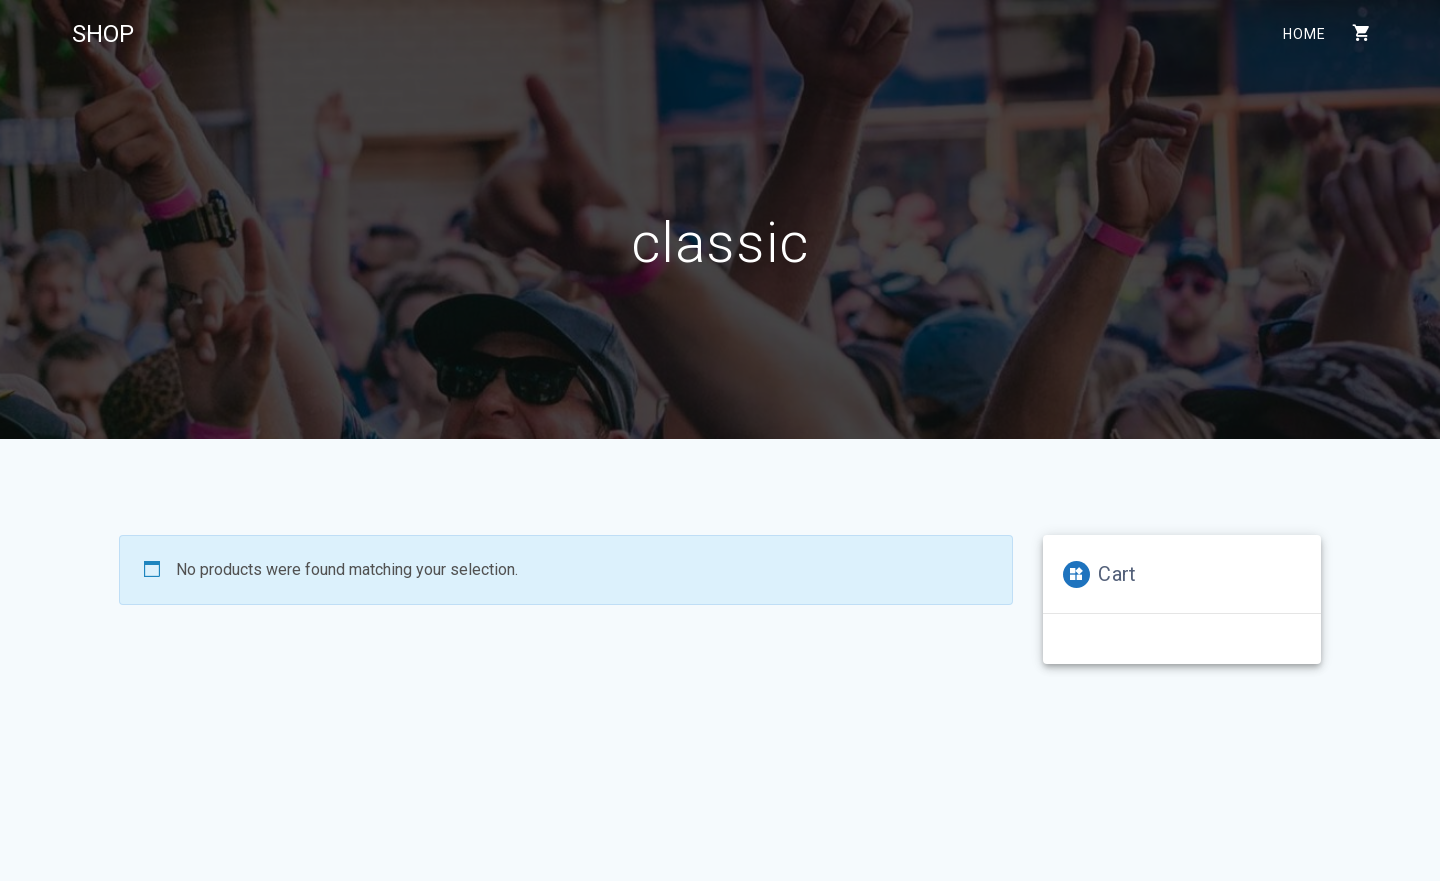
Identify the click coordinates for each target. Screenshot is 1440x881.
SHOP (103, 34)
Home (1303, 34)
